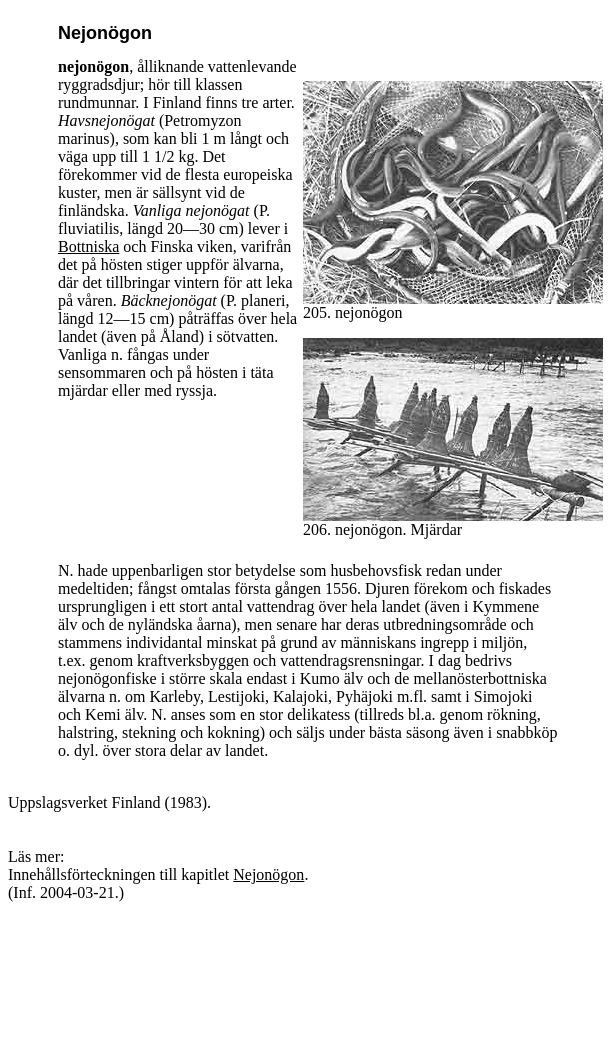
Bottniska (88, 246)
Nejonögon (268, 874)
